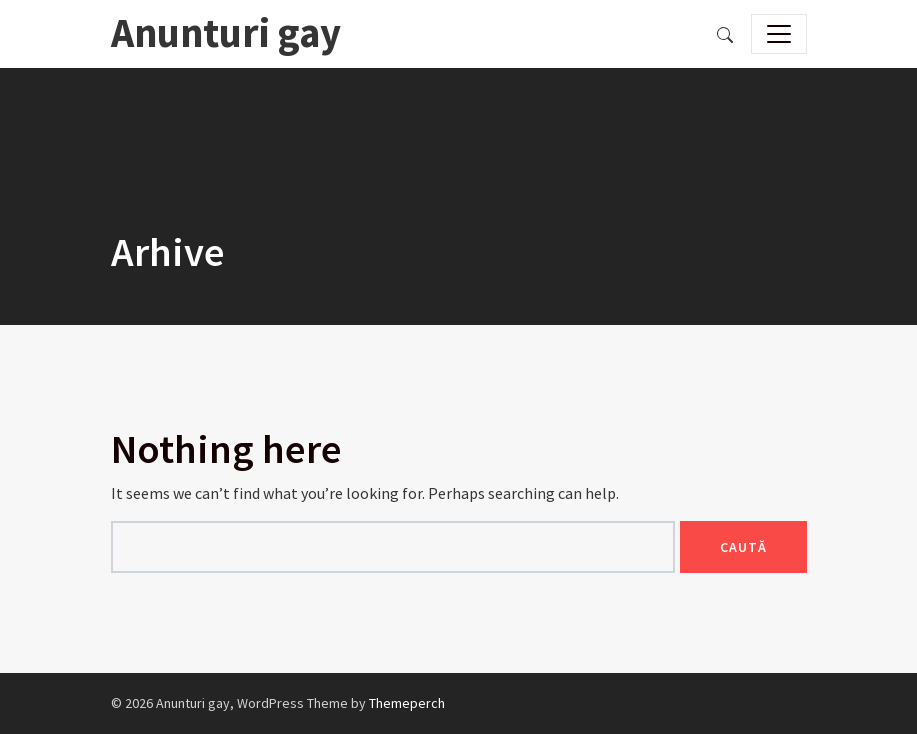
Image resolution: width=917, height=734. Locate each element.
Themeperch (407, 703)
